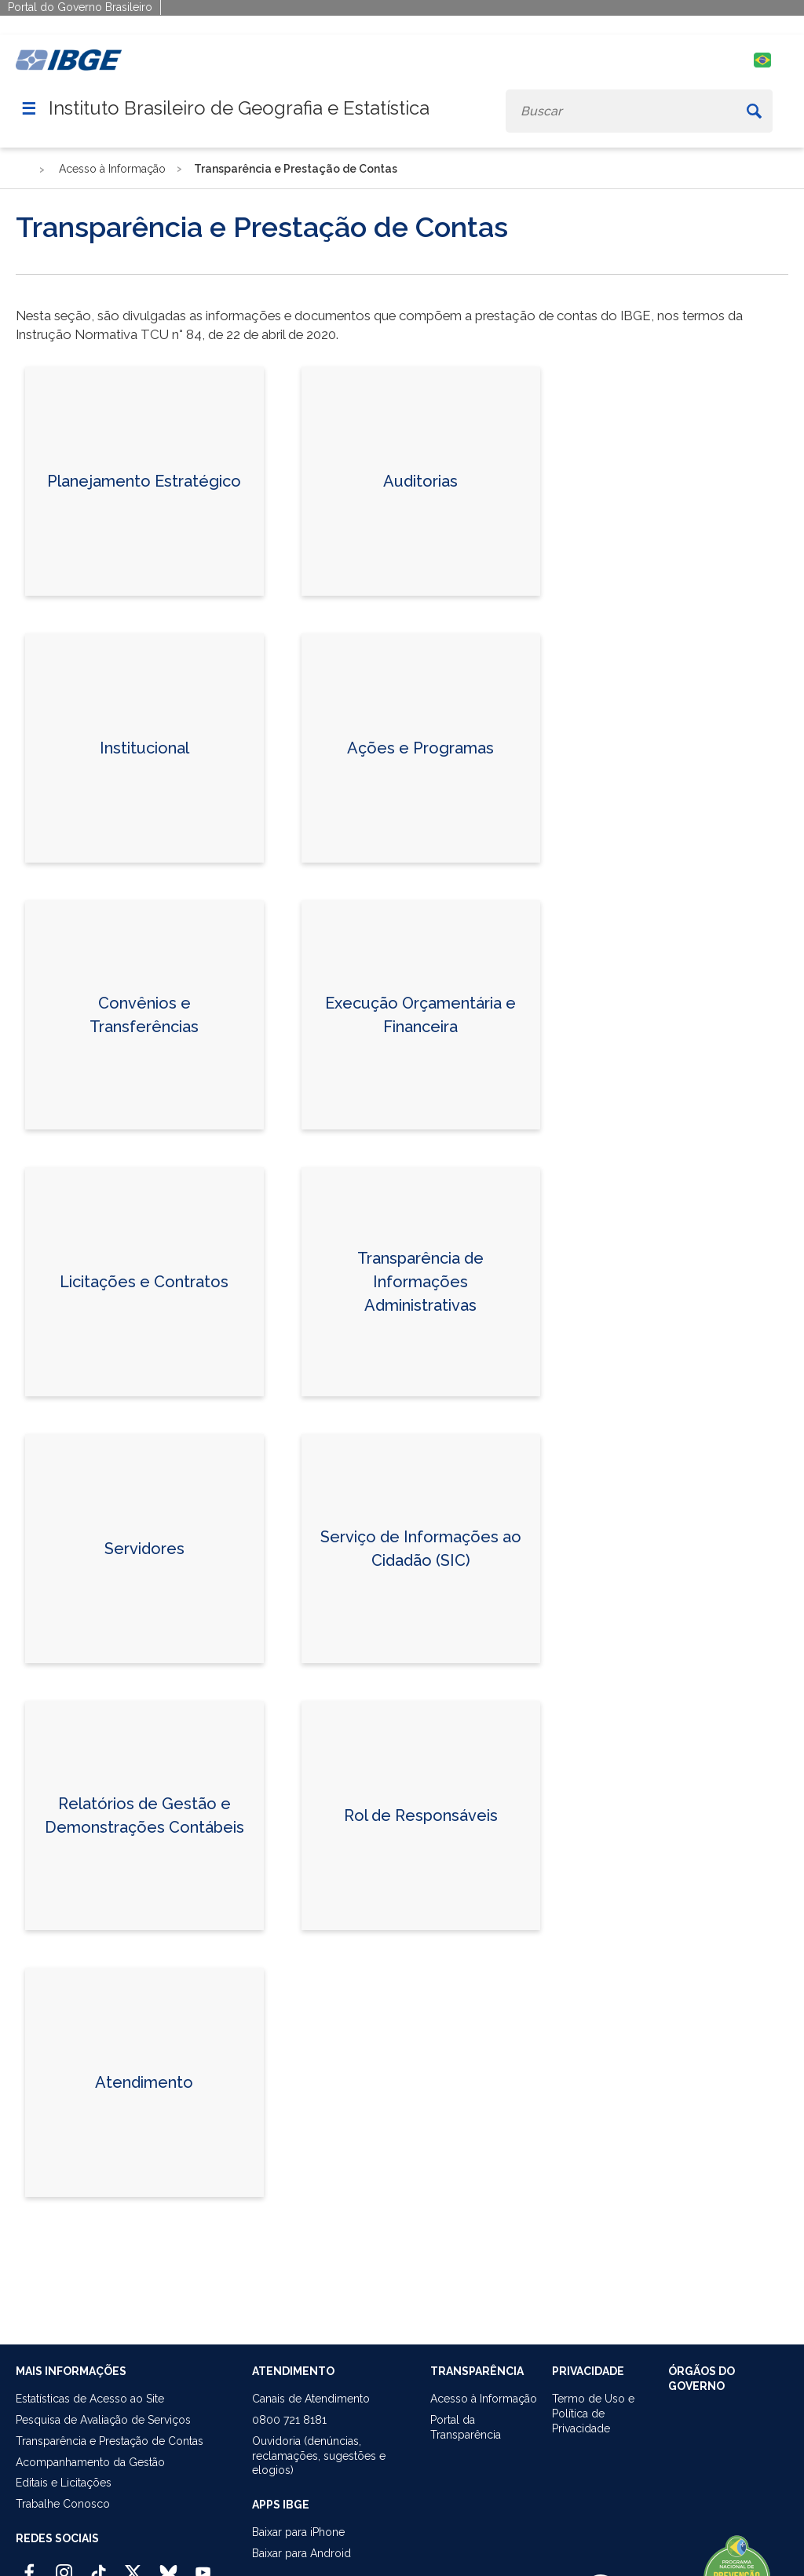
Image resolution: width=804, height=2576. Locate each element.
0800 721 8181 (289, 2420)
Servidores (144, 1548)
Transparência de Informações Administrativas (420, 1282)
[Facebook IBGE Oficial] (29, 2566)
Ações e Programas (420, 748)
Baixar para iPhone (298, 2532)
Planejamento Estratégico (144, 481)
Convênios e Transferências (144, 1015)
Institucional (144, 748)
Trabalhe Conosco (63, 2504)
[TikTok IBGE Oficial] (98, 2566)
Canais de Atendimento (311, 2398)
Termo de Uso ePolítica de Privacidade (593, 2413)
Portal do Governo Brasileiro (80, 7)
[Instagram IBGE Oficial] (64, 2566)
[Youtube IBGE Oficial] (203, 2566)
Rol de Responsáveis (421, 1815)
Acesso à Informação (483, 2398)
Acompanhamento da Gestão (90, 2462)
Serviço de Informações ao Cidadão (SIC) (420, 1548)
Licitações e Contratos (144, 1281)
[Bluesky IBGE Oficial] (168, 2566)
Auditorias (420, 481)
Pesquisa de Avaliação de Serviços (103, 2420)
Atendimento (144, 2082)
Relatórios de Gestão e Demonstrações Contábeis (144, 1815)
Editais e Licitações (63, 2482)
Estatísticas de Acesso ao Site (90, 2398)
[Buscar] (754, 111)
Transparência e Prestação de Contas (109, 2441)
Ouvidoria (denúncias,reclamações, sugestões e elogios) (319, 2456)
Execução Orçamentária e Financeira (420, 1015)
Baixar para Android (301, 2553)
